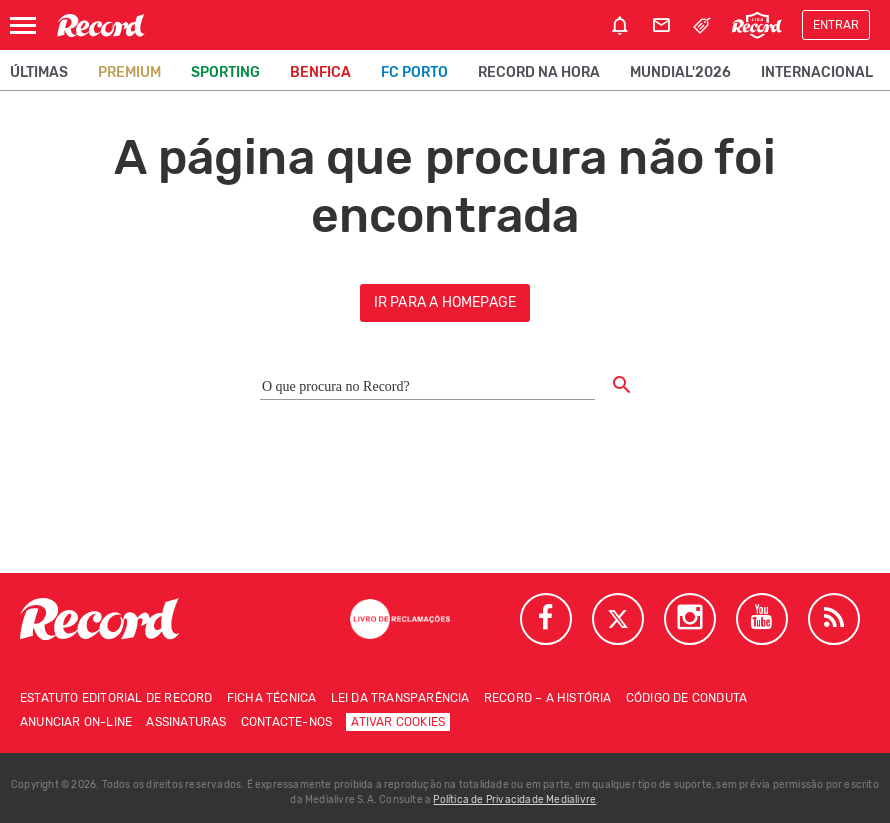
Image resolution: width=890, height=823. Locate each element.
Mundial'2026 (680, 72)
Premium (129, 72)
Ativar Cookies (398, 722)
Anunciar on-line (76, 722)
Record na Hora (539, 72)
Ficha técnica (272, 698)
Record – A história (548, 698)
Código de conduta (686, 698)
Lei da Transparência (400, 698)
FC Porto (414, 72)
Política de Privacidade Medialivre (514, 800)
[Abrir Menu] (23, 25)
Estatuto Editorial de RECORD (116, 698)
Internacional (817, 72)
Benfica (320, 72)
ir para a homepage (445, 302)
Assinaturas (186, 722)
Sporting (225, 72)
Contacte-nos (286, 722)
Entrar (836, 25)
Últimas (39, 72)
